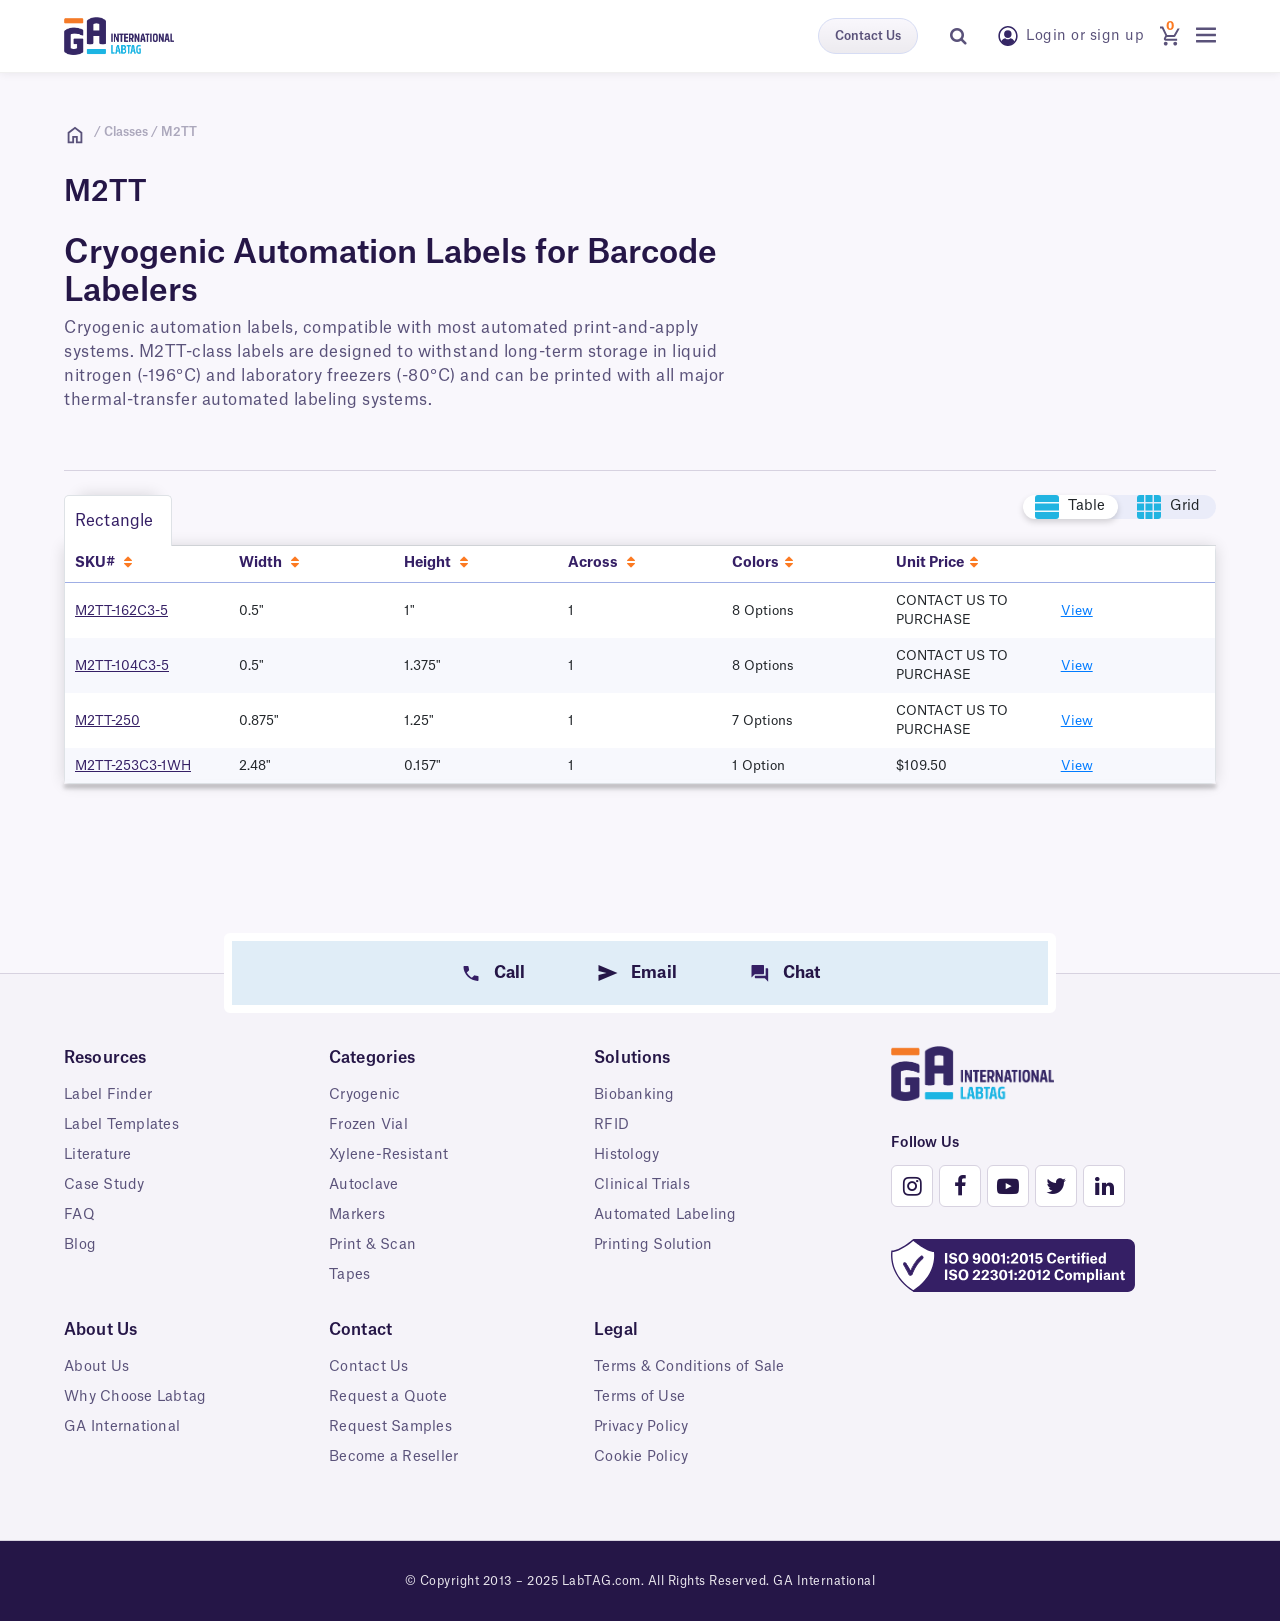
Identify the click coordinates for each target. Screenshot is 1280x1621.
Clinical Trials (642, 1185)
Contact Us (868, 36)
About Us (96, 1367)
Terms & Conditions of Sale (689, 1367)
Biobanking (634, 1095)
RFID (611, 1125)
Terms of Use (639, 1397)
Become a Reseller (393, 1457)
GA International (122, 1427)
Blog (80, 1245)
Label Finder (108, 1095)
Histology (626, 1155)
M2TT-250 (107, 720)
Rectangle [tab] (114, 521)
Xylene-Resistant (388, 1155)
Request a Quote (388, 1397)
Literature (98, 1155)
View (1077, 610)
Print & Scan (372, 1245)
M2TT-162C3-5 (121, 610)
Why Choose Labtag (135, 1397)
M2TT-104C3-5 (122, 665)
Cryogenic (364, 1095)
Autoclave (363, 1185)
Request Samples (390, 1427)
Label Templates (121, 1125)
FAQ (79, 1215)
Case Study (104, 1185)
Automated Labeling (665, 1215)
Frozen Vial (368, 1125)
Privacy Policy (641, 1427)
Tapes (349, 1275)
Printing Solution (653, 1245)
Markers (357, 1215)
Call (510, 973)
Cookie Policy (641, 1457)
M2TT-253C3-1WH (133, 765)
